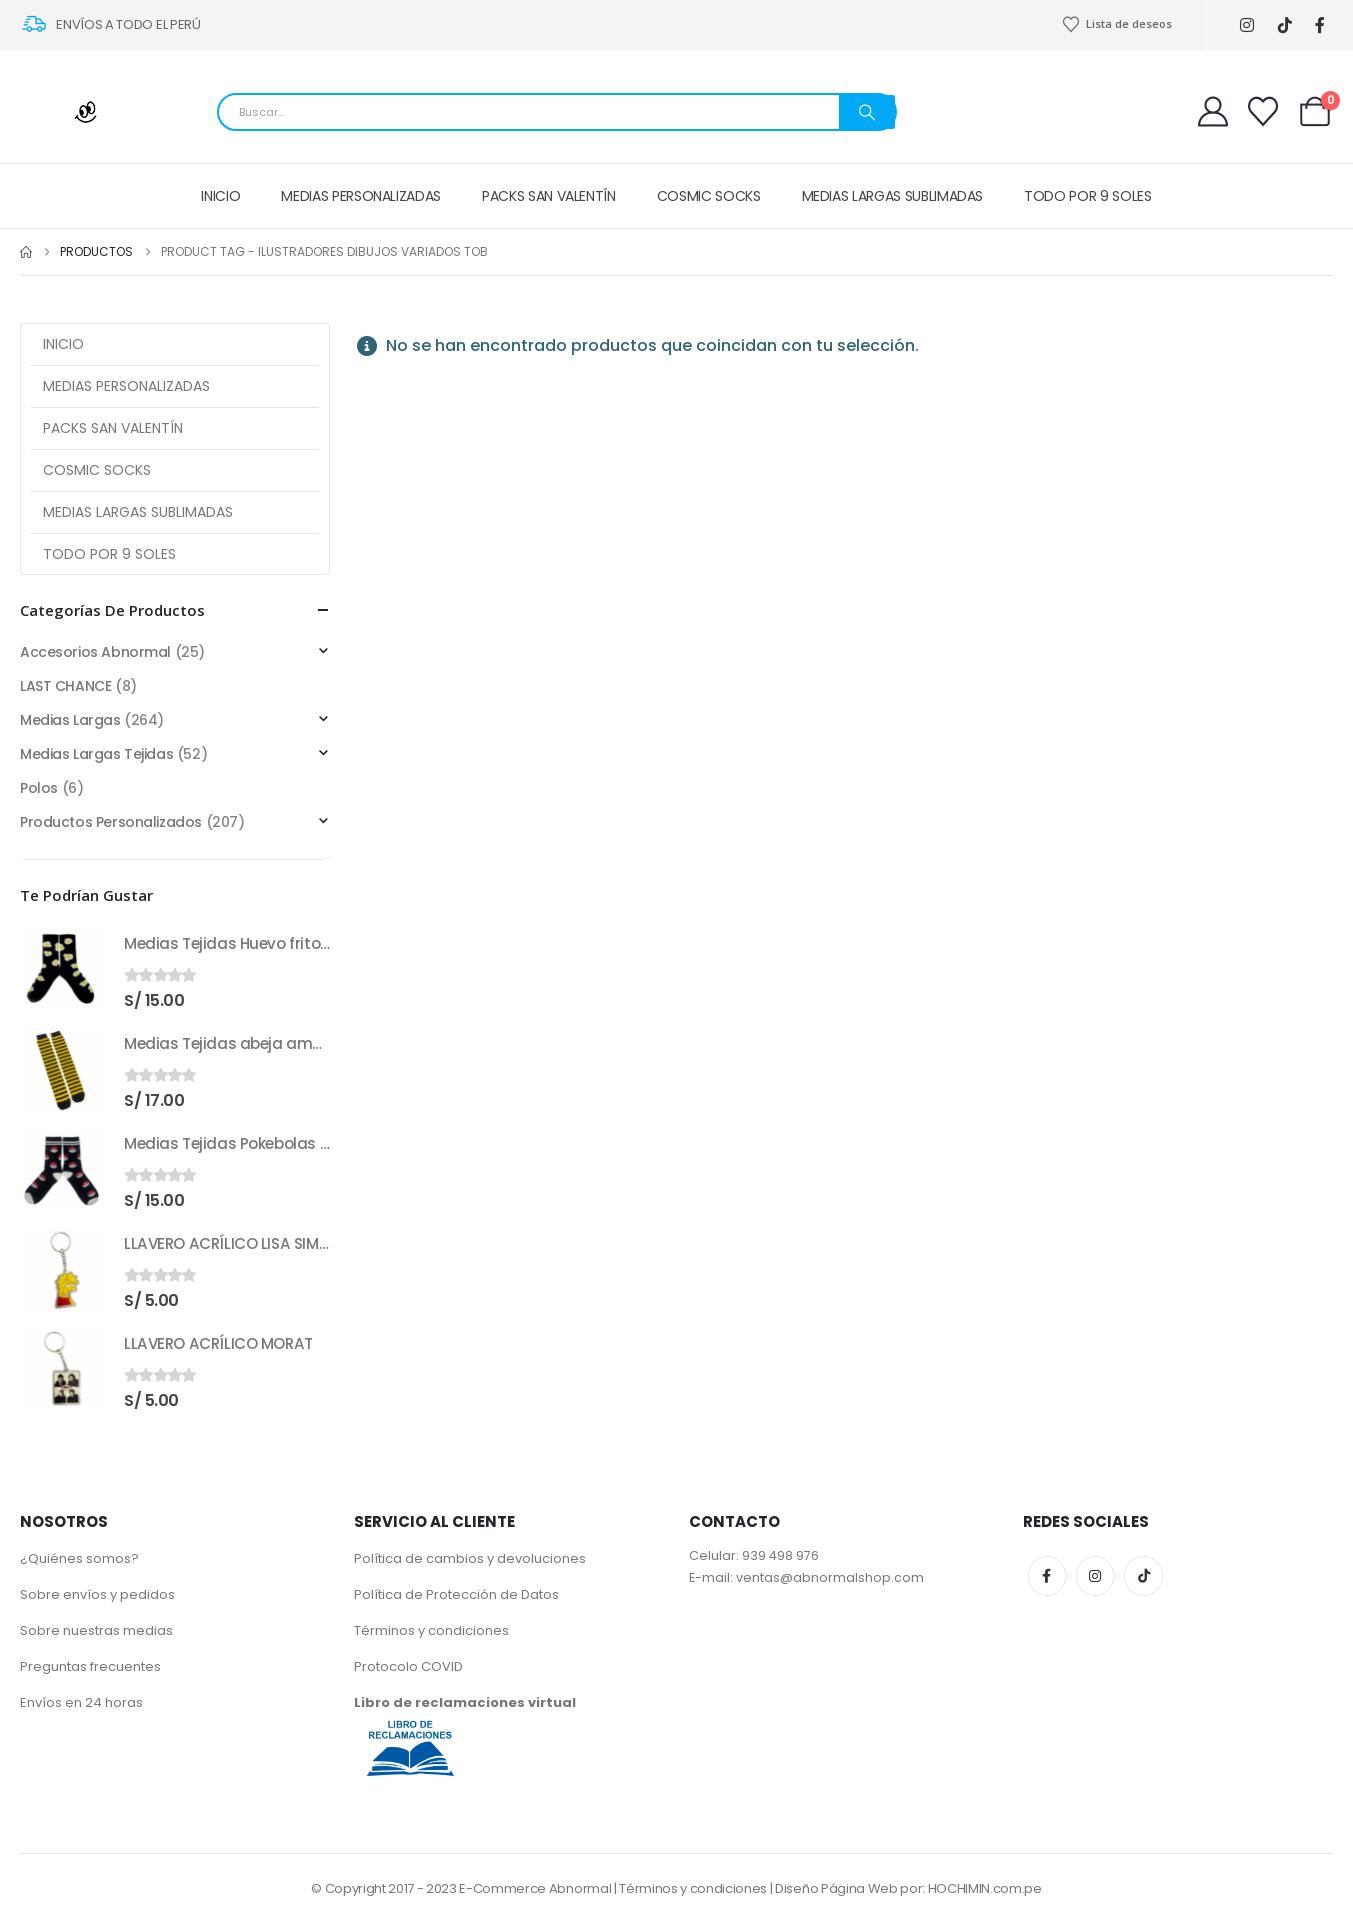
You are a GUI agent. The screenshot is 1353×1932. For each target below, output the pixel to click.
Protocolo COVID (408, 1666)
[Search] (867, 112)
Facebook (1047, 1576)
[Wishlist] (1263, 112)
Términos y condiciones (431, 1630)
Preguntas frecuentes (90, 1666)
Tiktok (1143, 1576)
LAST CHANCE (65, 686)
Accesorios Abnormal (95, 652)
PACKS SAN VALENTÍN (549, 196)
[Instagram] (1247, 25)
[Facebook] (1320, 25)
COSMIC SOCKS (709, 196)
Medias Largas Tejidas (96, 754)
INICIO (220, 196)
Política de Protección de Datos (456, 1594)
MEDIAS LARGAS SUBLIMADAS (893, 196)
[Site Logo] (70, 111)
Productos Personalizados (111, 822)
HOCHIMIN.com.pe (985, 1888)
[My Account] (1213, 112)
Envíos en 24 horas (81, 1702)
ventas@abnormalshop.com (830, 1577)
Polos (39, 788)
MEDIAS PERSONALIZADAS (361, 196)
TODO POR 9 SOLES (1087, 196)
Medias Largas (70, 720)
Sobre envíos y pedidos (97, 1594)
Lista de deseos (1117, 24)
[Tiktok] (1285, 25)
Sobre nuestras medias (96, 1630)
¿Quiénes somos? (79, 1558)
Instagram (1095, 1576)
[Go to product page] (62, 970)
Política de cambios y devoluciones (470, 1558)
